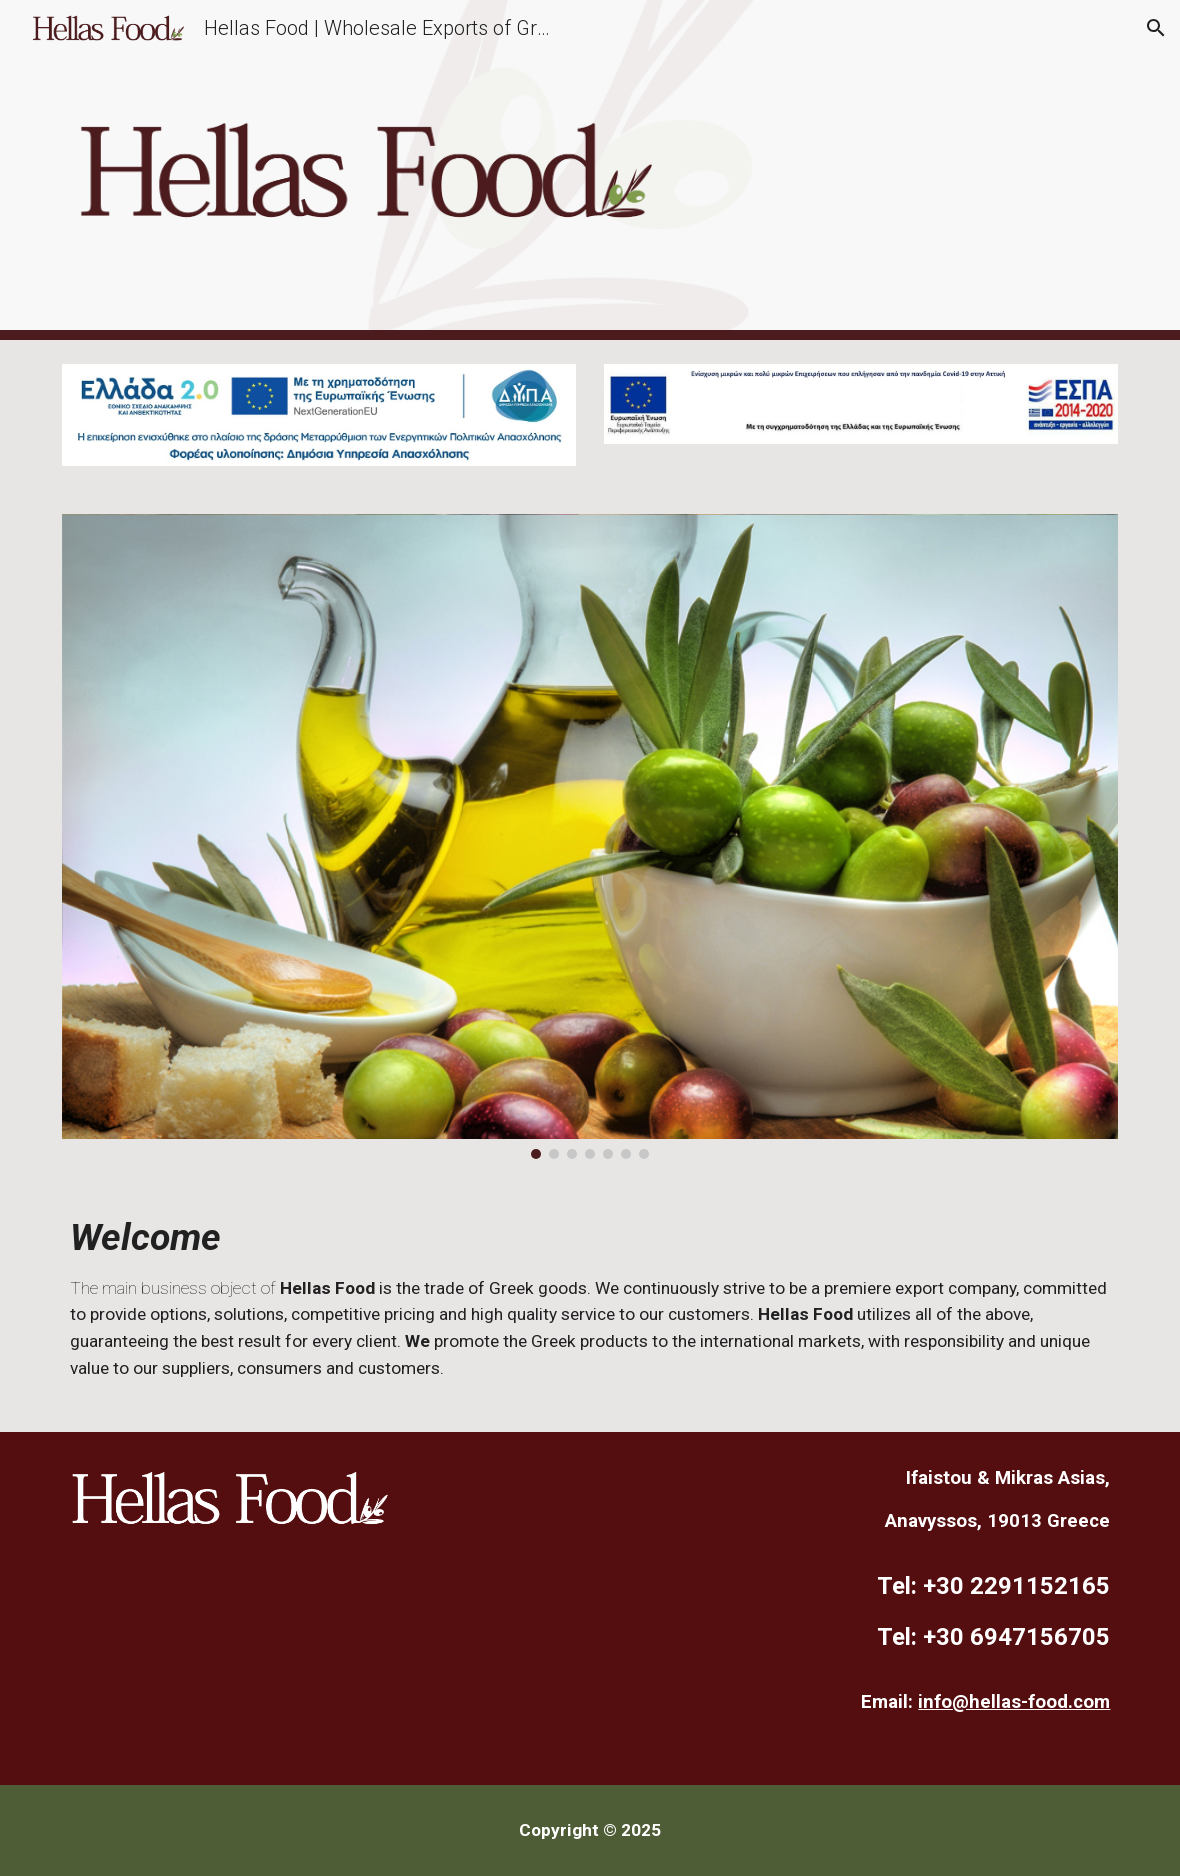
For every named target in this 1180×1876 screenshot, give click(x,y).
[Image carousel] (590, 837)
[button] (1156, 28)
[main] (590, 1307)
